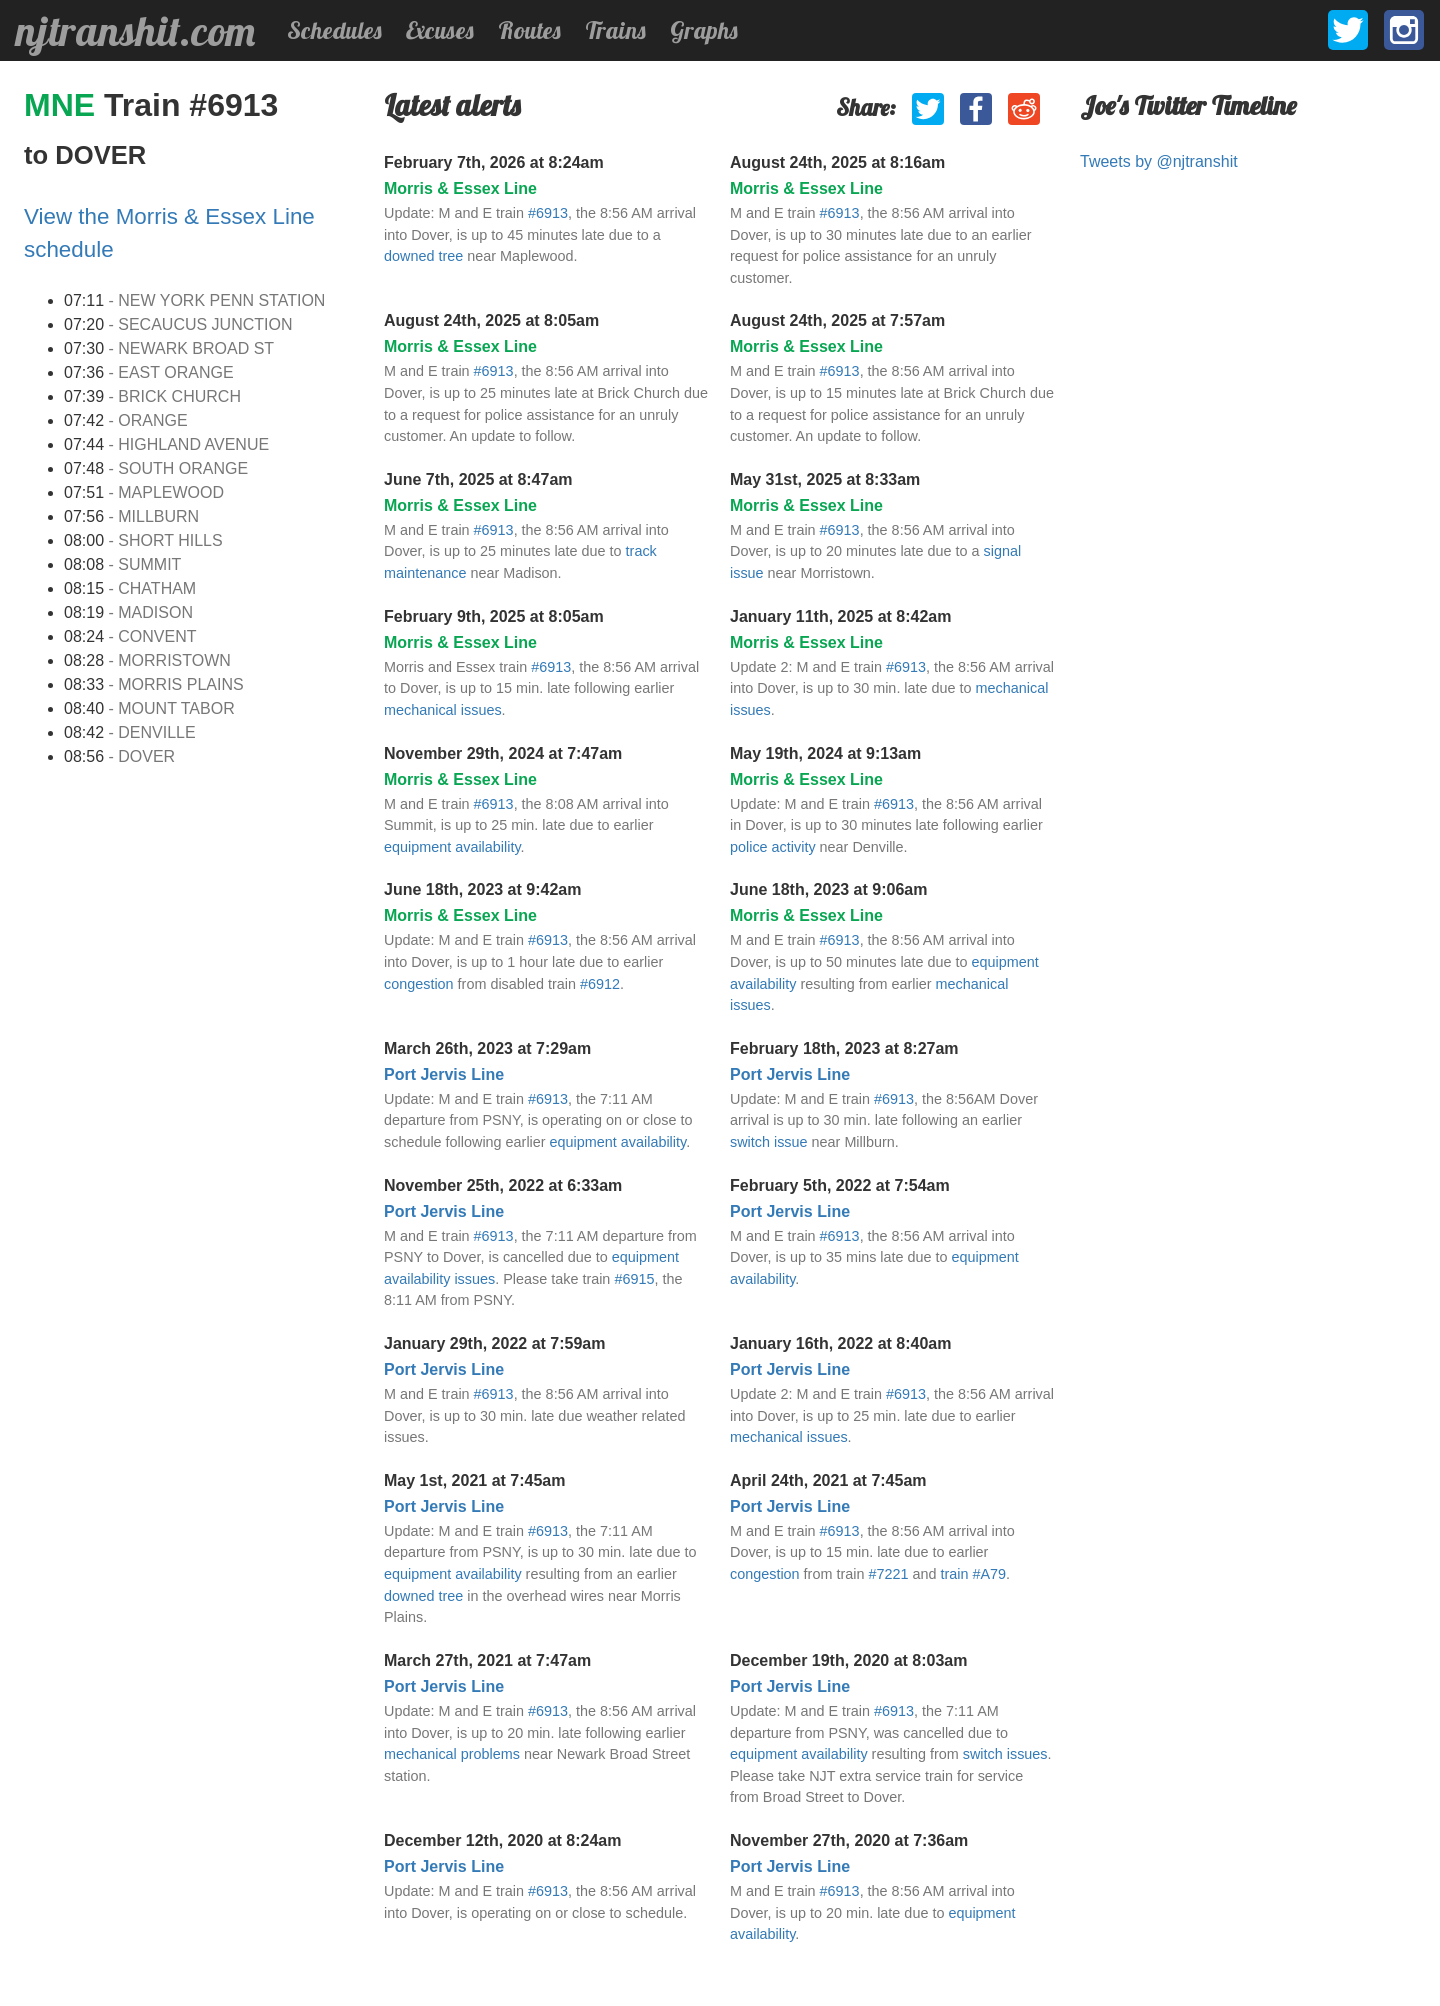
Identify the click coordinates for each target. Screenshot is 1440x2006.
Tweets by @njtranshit (1159, 161)
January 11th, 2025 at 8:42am (840, 616)
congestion (419, 984)
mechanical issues (443, 710)
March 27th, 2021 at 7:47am (487, 1660)
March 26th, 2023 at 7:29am (487, 1048)
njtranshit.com (135, 31)
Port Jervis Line (444, 1074)
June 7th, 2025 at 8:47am (478, 479)
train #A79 (973, 1574)
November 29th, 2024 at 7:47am (503, 753)
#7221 (888, 1574)
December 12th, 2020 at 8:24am (502, 1840)
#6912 (600, 984)
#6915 (634, 1279)
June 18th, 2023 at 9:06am (828, 889)
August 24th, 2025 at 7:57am (837, 320)
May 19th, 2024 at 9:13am (825, 753)
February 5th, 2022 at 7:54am (840, 1185)
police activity (773, 847)
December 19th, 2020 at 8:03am (848, 1660)
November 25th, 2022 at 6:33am (503, 1185)
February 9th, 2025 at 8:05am (494, 616)
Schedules (334, 30)
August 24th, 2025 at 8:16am (837, 162)
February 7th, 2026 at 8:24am (494, 162)
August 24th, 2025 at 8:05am (491, 320)
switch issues (1005, 1754)
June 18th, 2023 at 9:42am (482, 889)
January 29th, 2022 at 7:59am (494, 1343)
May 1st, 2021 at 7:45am (474, 1480)
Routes (529, 30)
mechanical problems (452, 1754)
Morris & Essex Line (460, 188)
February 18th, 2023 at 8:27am (844, 1048)
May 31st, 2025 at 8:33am (825, 479)
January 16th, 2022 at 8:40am (840, 1343)
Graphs (704, 30)
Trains (615, 30)
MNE (64, 105)
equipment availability (452, 847)
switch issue (769, 1142)
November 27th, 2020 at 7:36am (849, 1840)
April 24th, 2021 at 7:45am (828, 1480)
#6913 (548, 213)
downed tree (423, 256)
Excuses (440, 30)
